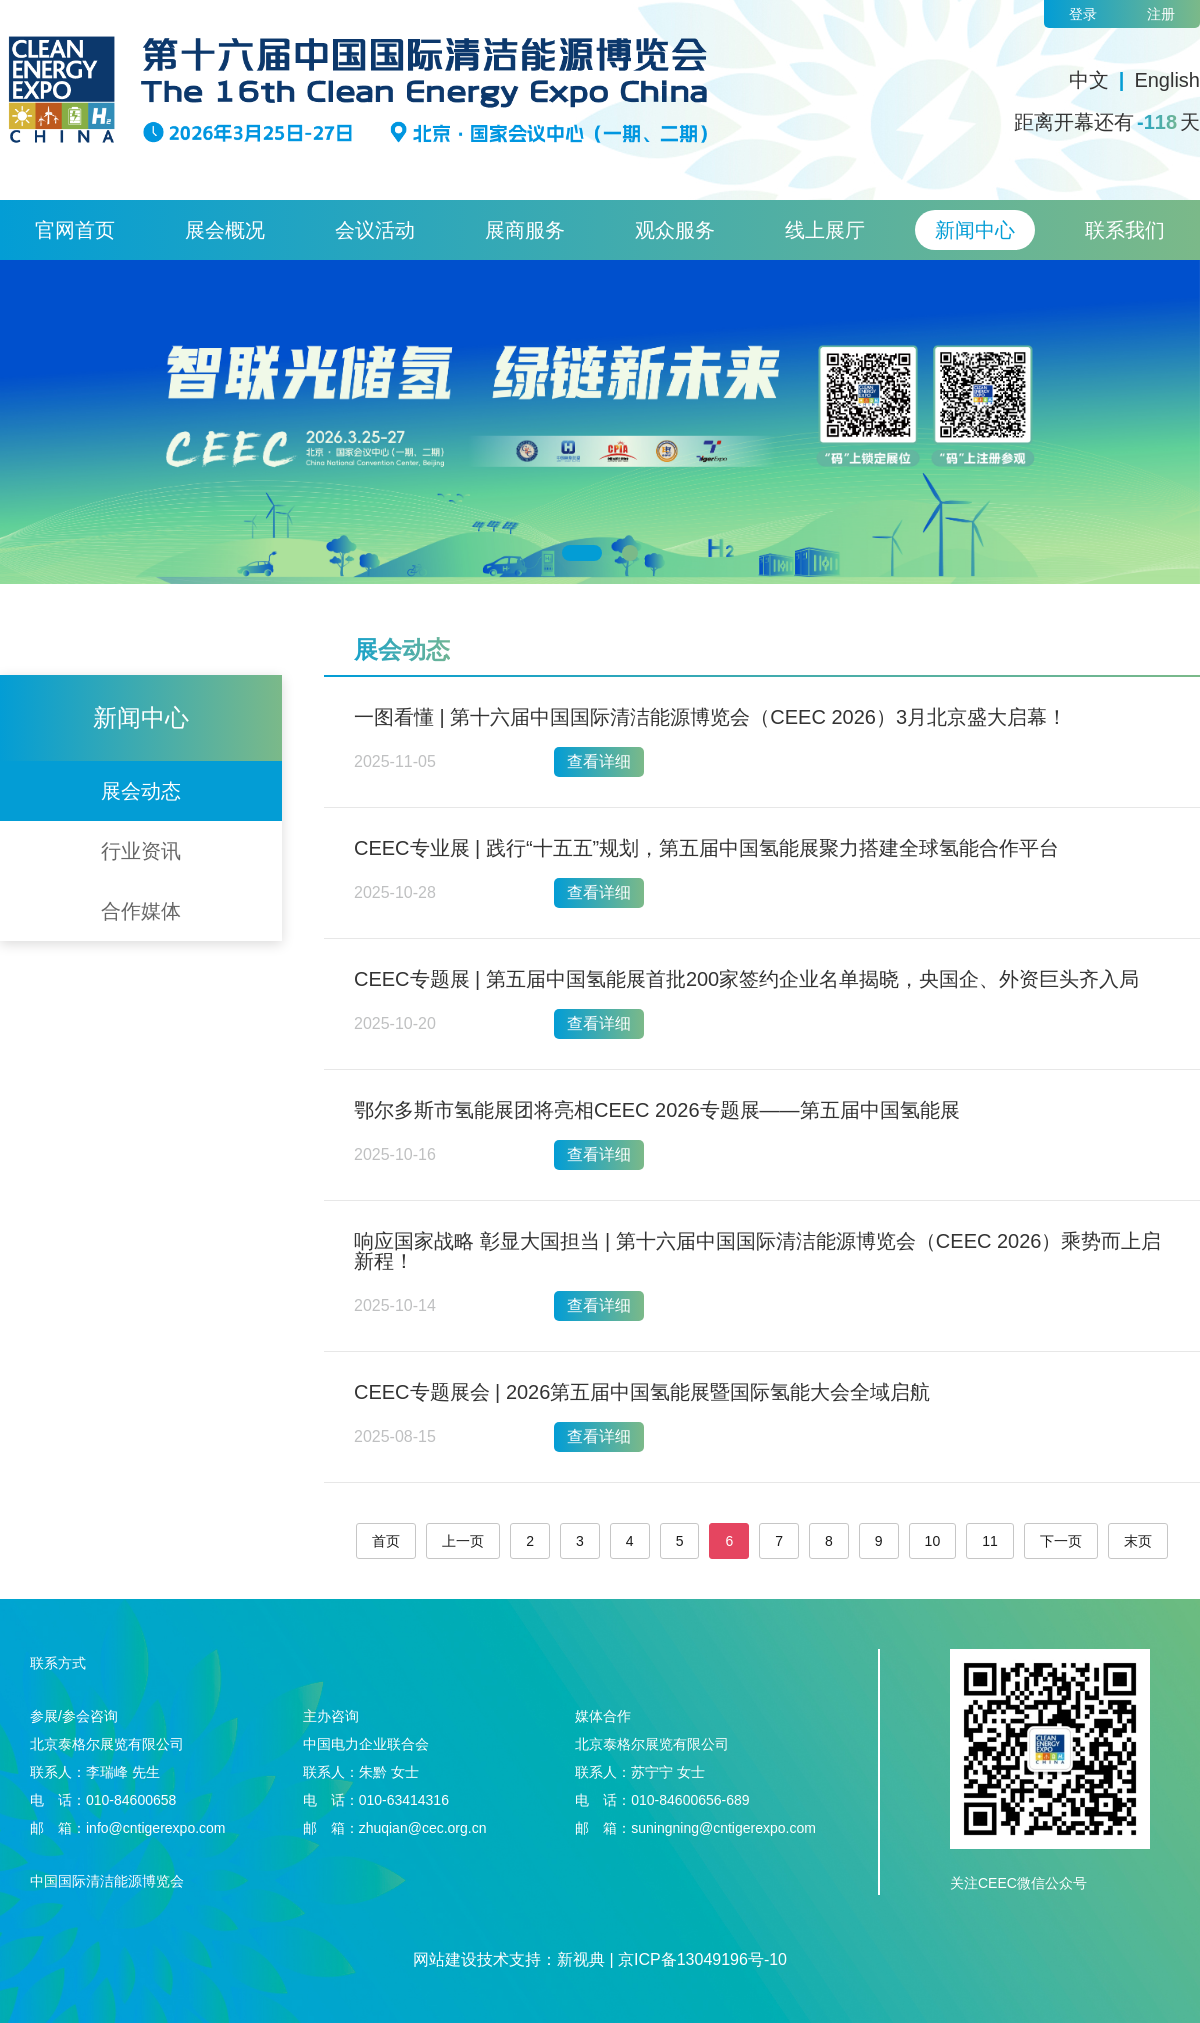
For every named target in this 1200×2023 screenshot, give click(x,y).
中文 (1089, 80)
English (1167, 80)
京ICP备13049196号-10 (702, 1959)
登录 (1083, 14)
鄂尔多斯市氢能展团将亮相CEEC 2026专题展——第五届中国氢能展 (657, 1110)
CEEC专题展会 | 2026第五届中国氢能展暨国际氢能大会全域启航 (642, 1392)
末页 (1138, 1541)
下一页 (1061, 1541)
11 (990, 1541)
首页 (386, 1541)
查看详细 (599, 761)
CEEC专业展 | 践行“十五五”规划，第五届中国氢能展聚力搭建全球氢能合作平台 (706, 848)
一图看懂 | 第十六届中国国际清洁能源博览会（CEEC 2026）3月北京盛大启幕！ (710, 717)
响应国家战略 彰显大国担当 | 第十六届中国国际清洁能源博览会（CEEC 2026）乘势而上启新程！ (757, 1251)
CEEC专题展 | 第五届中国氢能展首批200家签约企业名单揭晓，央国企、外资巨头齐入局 (746, 979)
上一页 (463, 1541)
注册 (1161, 14)
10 (933, 1541)
